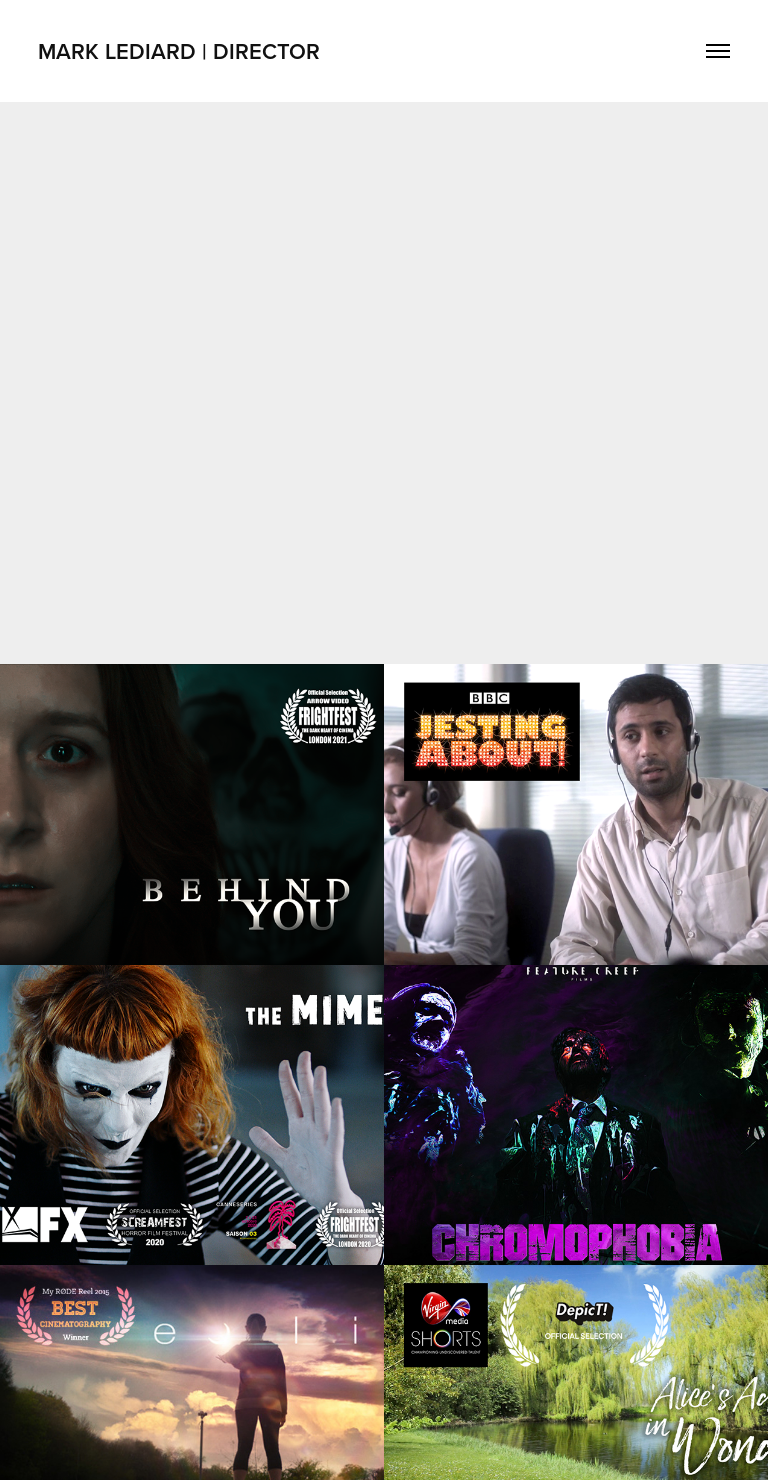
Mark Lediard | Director (179, 51)
